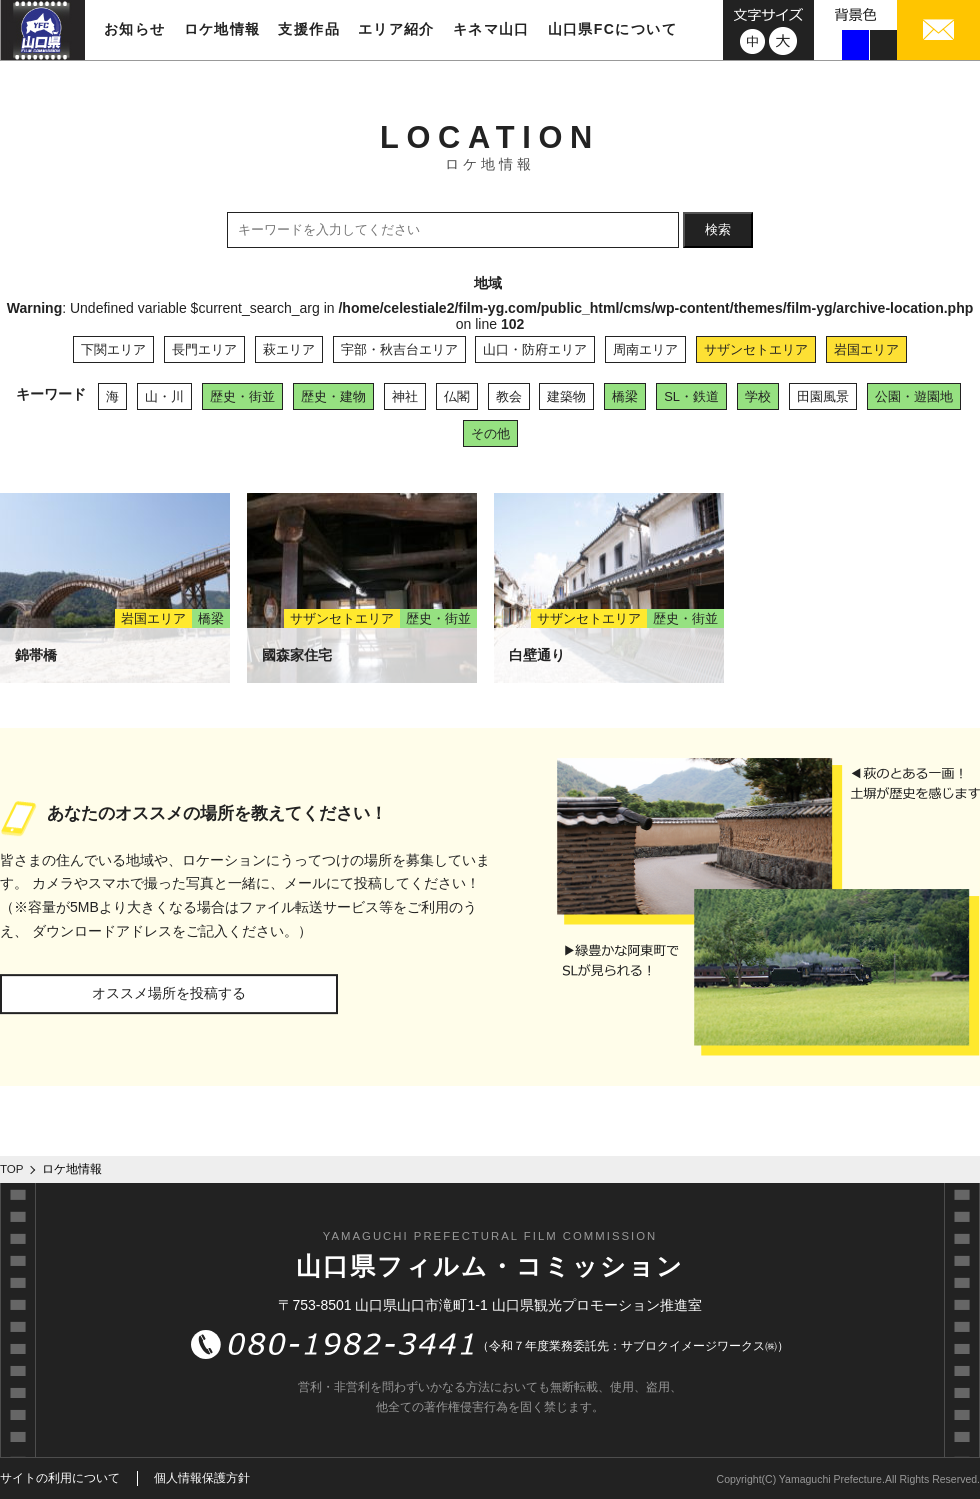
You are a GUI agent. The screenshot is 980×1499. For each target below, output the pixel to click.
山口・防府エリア (535, 349)
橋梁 (625, 396)
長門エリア (204, 349)
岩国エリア (866, 349)
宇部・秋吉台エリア (399, 349)
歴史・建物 (333, 396)
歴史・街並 (242, 396)
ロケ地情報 (222, 29)
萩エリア (289, 349)
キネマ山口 (491, 29)
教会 (509, 396)
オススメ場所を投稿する (169, 993)
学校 (758, 396)
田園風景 (823, 396)
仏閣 (457, 396)
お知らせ (135, 29)
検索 (718, 229)
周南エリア (645, 349)
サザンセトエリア (756, 349)
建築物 (566, 396)
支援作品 (309, 29)
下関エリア (113, 349)
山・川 (164, 396)
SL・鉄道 (691, 396)
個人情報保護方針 (202, 1478)
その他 (490, 433)
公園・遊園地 (914, 396)
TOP (12, 1169)
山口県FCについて (612, 29)
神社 (405, 396)
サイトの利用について (60, 1478)
